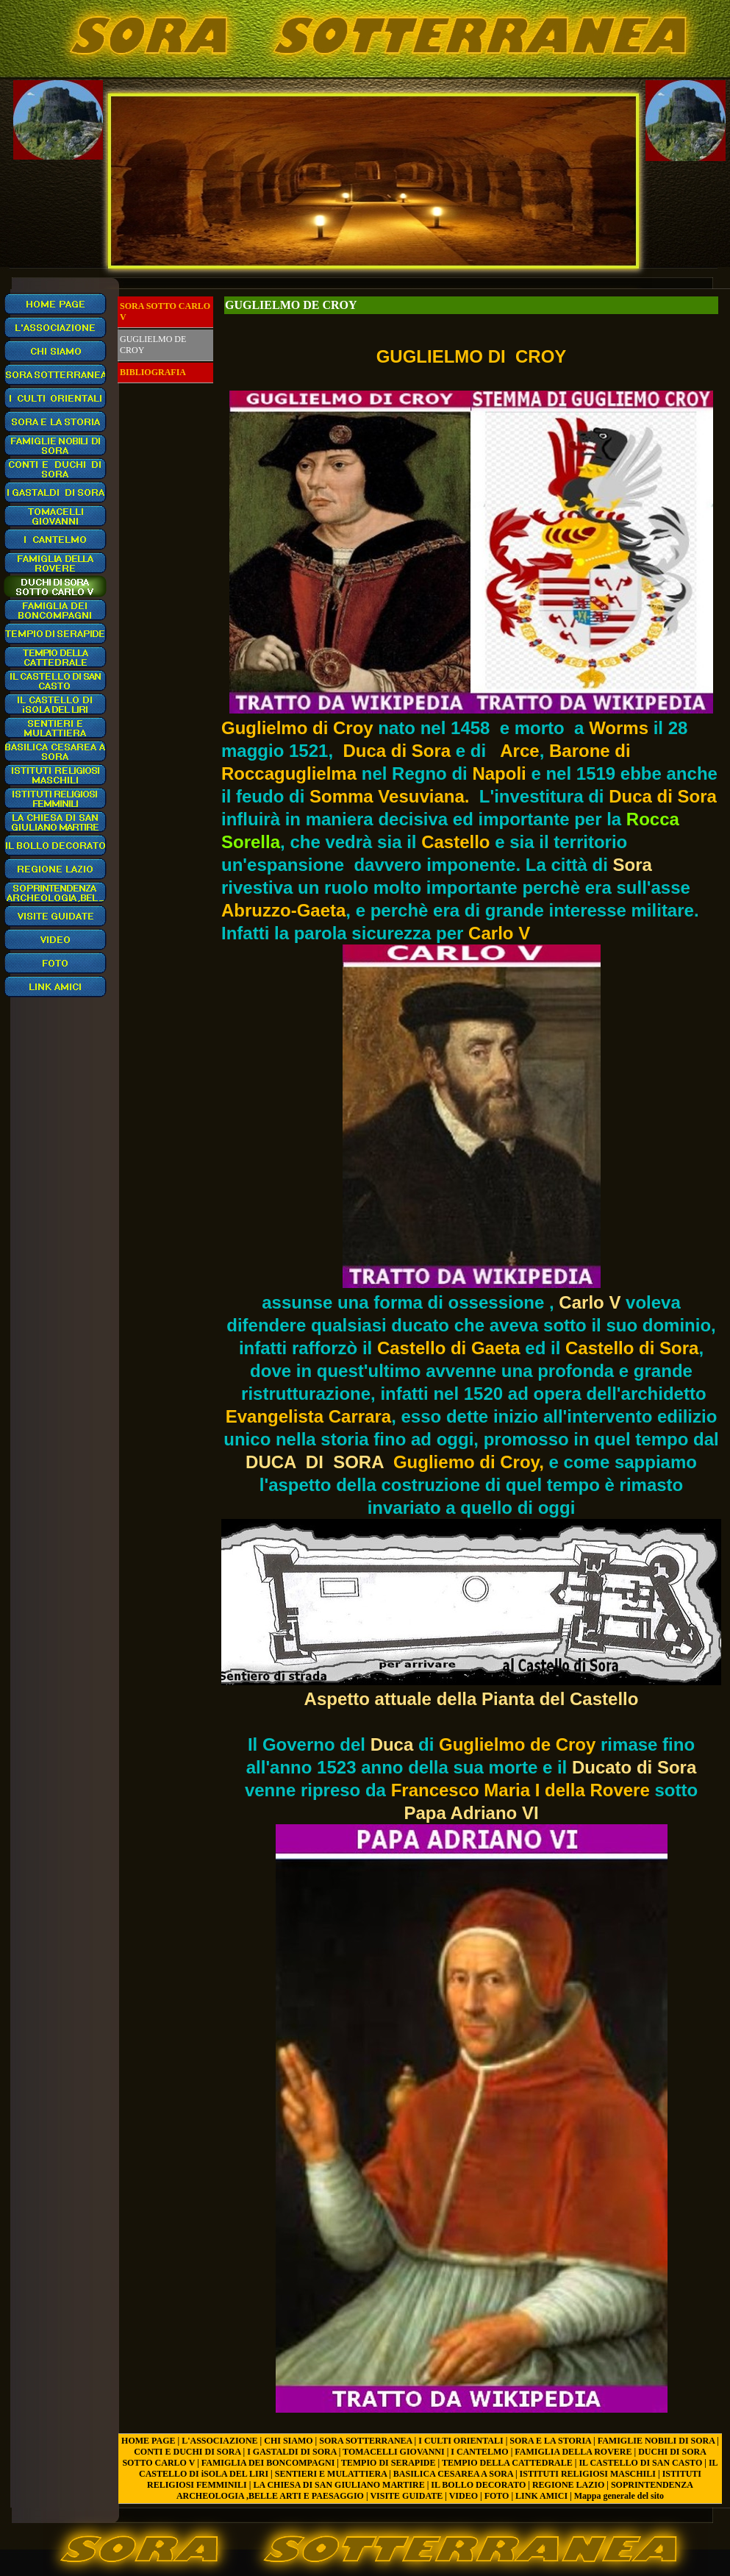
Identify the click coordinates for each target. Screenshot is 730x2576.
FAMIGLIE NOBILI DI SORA (656, 2441)
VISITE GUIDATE (406, 2496)
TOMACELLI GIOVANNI (394, 2452)
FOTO (496, 2496)
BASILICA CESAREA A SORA (453, 2474)
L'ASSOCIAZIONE (219, 2441)
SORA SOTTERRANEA (365, 2441)
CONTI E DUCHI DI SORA (187, 2452)
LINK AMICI (541, 2496)
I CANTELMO (479, 2452)
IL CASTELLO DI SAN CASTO (640, 2463)
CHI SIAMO (288, 2441)
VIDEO (463, 2496)
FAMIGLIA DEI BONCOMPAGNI (268, 2463)
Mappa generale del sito (619, 2496)
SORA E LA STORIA (550, 2441)
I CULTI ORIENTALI (460, 2441)
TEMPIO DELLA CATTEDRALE (507, 2463)
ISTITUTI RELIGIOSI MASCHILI (588, 2474)
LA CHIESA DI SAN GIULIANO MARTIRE (338, 2485)
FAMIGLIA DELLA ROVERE (573, 2452)
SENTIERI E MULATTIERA (331, 2474)
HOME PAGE (148, 2441)
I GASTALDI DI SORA (291, 2452)
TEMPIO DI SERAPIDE (388, 2463)
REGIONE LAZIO (568, 2485)
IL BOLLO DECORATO (478, 2485)
